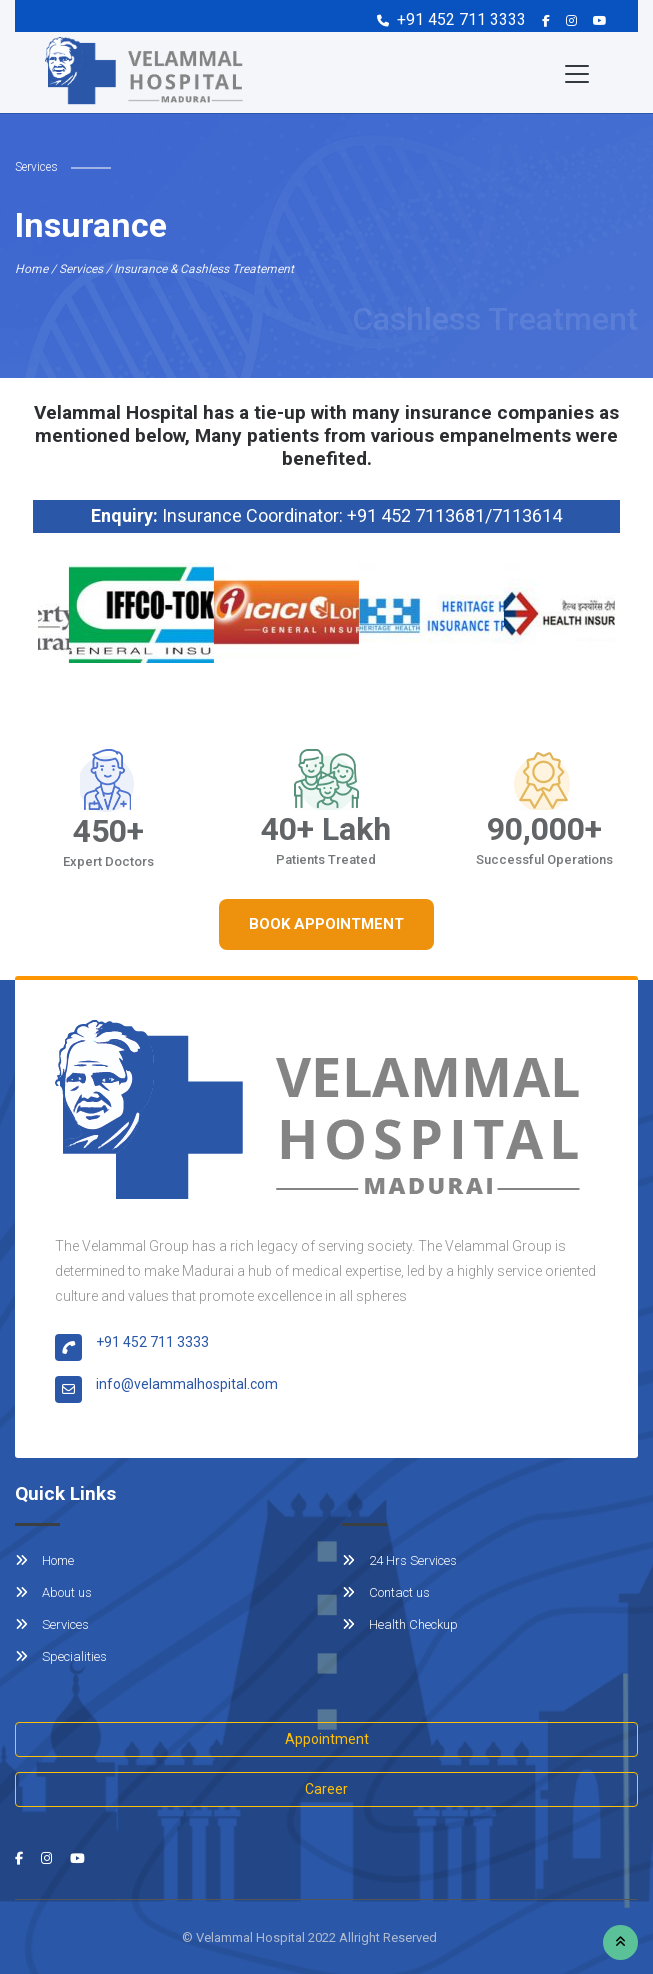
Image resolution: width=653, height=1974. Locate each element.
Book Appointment (326, 924)
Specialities (61, 1656)
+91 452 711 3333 (461, 19)
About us (53, 1592)
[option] (139, 613)
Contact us (386, 1592)
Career (326, 1789)
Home (44, 1560)
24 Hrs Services (399, 1560)
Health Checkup (400, 1624)
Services (52, 1624)
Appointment (327, 1739)
